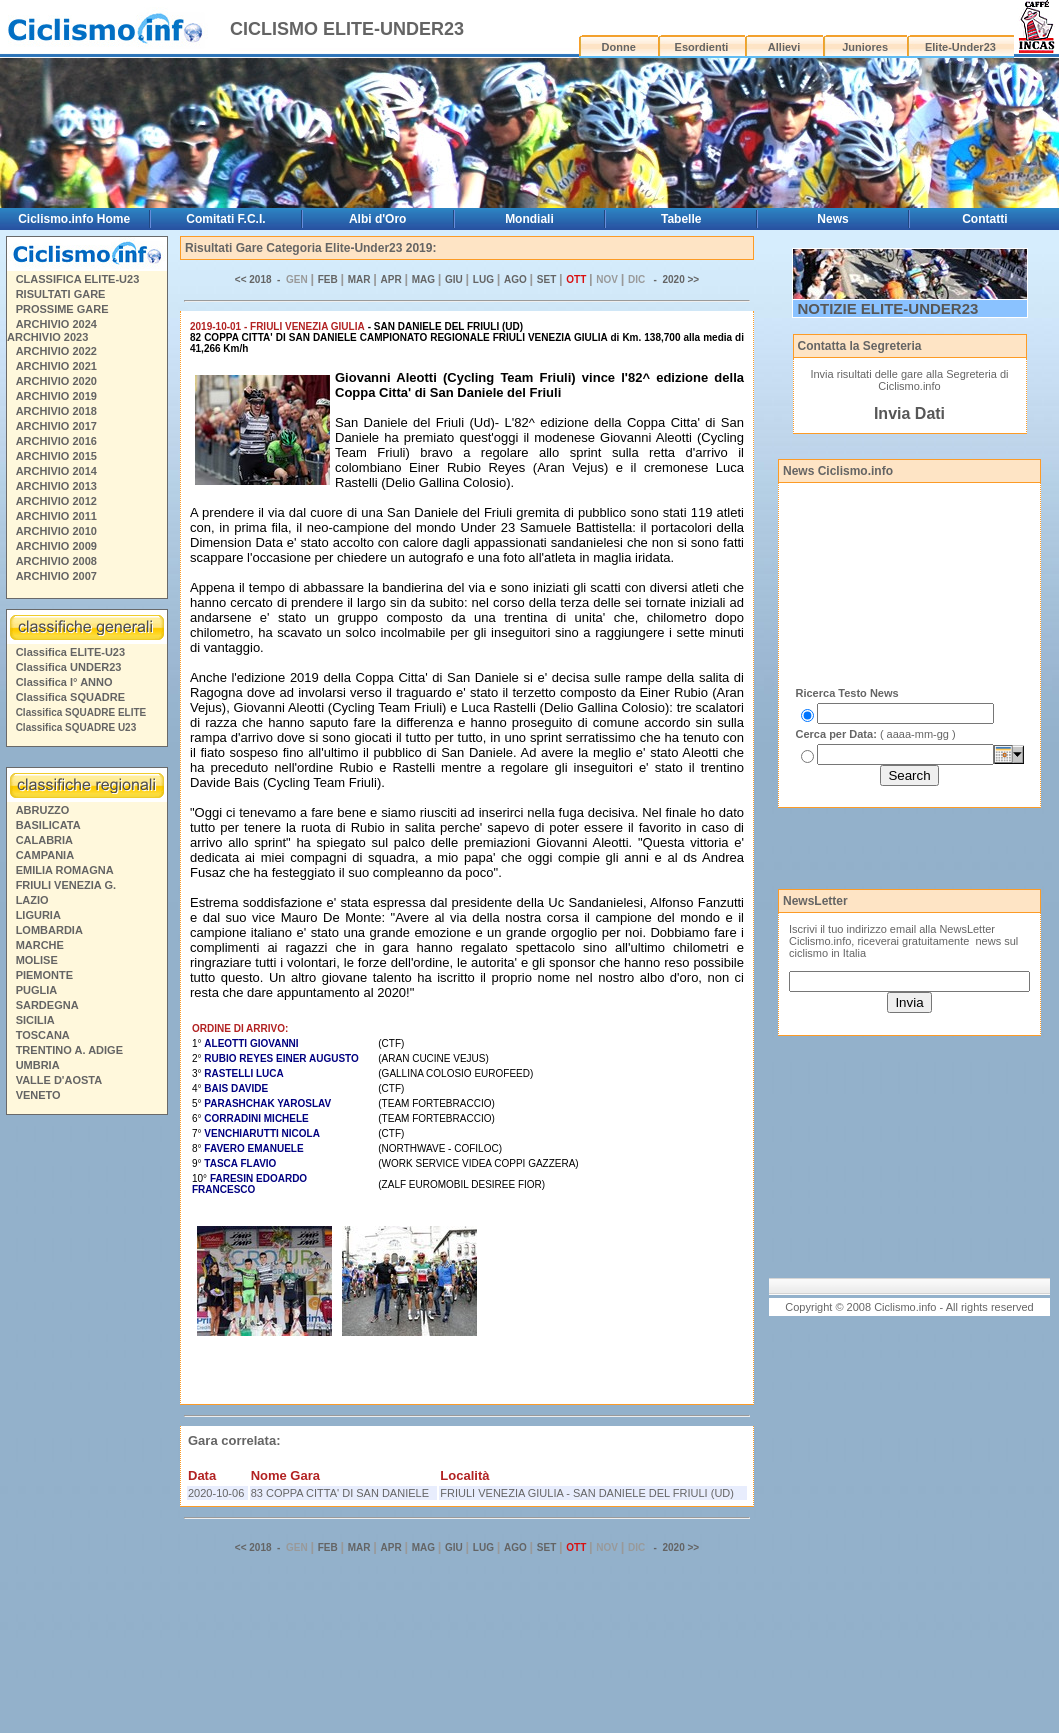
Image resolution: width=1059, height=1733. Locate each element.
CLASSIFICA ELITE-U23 (78, 279)
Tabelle (681, 219)
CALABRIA (44, 840)
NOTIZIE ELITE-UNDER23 (888, 308)
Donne (619, 47)
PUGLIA (37, 990)
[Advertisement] (86, 1427)
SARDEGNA (47, 1005)
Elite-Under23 (960, 47)
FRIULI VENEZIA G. (66, 885)
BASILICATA (48, 825)
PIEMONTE (44, 975)
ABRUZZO (43, 810)
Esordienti (702, 47)
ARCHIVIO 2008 (56, 561)
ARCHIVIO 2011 (56, 516)
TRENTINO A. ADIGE (69, 1050)
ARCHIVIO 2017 (56, 426)
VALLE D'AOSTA (59, 1080)
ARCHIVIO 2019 (56, 396)
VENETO (38, 1095)
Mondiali (529, 219)
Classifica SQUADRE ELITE (81, 712)
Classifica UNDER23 (69, 667)
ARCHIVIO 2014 (56, 471)
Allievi (784, 47)
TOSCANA (43, 1035)
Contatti (984, 219)
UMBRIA (38, 1065)
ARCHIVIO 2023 (47, 337)
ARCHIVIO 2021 (56, 366)
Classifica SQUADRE (70, 697)
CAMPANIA (45, 855)
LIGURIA (38, 915)
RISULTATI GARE (61, 294)
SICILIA (35, 1020)
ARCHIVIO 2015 (56, 456)
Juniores (865, 47)
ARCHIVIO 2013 (56, 486)
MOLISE (37, 960)
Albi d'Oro (378, 219)
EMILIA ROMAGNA (65, 870)
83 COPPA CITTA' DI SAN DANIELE (340, 1493)
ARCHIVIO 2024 (56, 324)
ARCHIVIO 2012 (56, 501)
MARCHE (40, 945)
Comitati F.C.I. (225, 219)
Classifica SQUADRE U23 (76, 727)
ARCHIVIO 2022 (56, 351)
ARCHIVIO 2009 (56, 546)
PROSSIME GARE (62, 309)
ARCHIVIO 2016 (56, 441)
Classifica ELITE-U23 (70, 652)
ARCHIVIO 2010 (56, 531)
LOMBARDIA (49, 930)
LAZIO (32, 900)
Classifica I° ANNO (64, 682)
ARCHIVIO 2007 (56, 576)
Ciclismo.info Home (74, 219)
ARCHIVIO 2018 (56, 411)
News (832, 219)
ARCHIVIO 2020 (56, 381)
